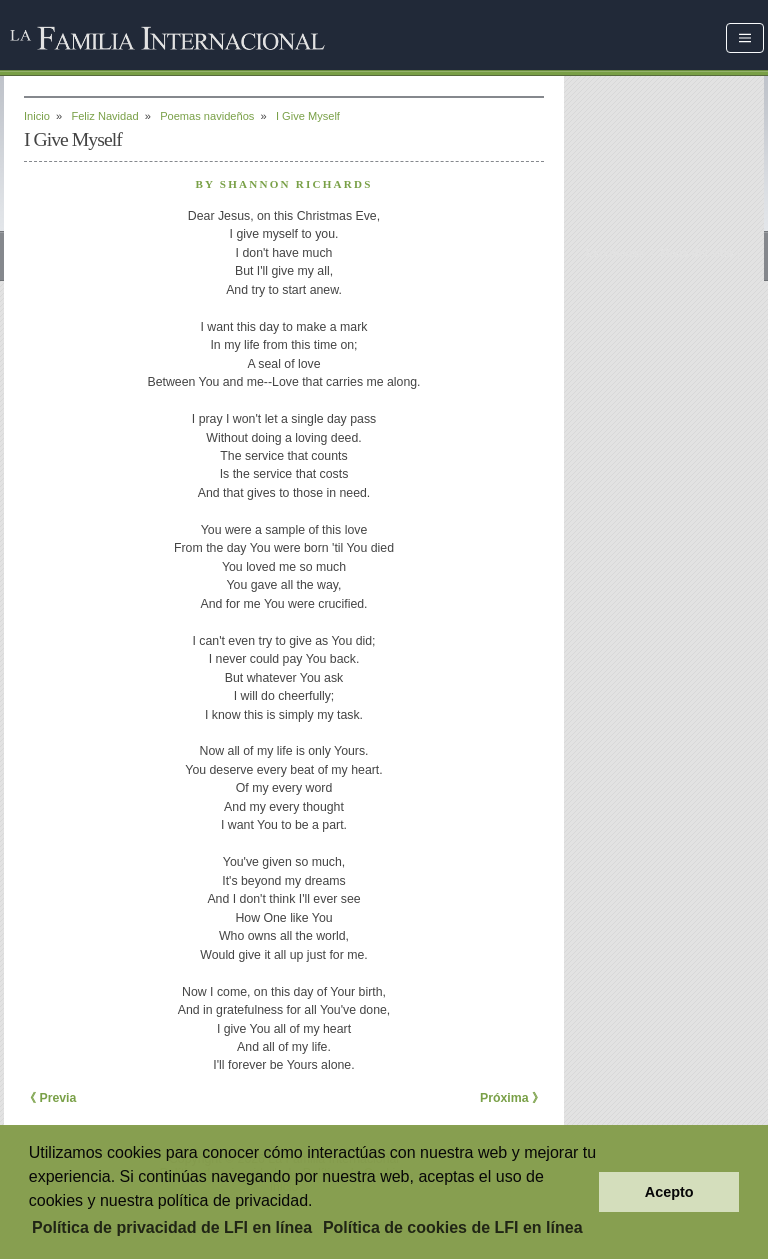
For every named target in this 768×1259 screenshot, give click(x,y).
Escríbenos (616, 253)
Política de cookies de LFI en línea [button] (453, 1227)
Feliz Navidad (104, 116)
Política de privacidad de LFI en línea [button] (172, 1227)
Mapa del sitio (696, 253)
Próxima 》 (512, 1098)
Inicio (37, 116)
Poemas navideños (207, 116)
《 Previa (50, 1098)
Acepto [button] (669, 1192)
